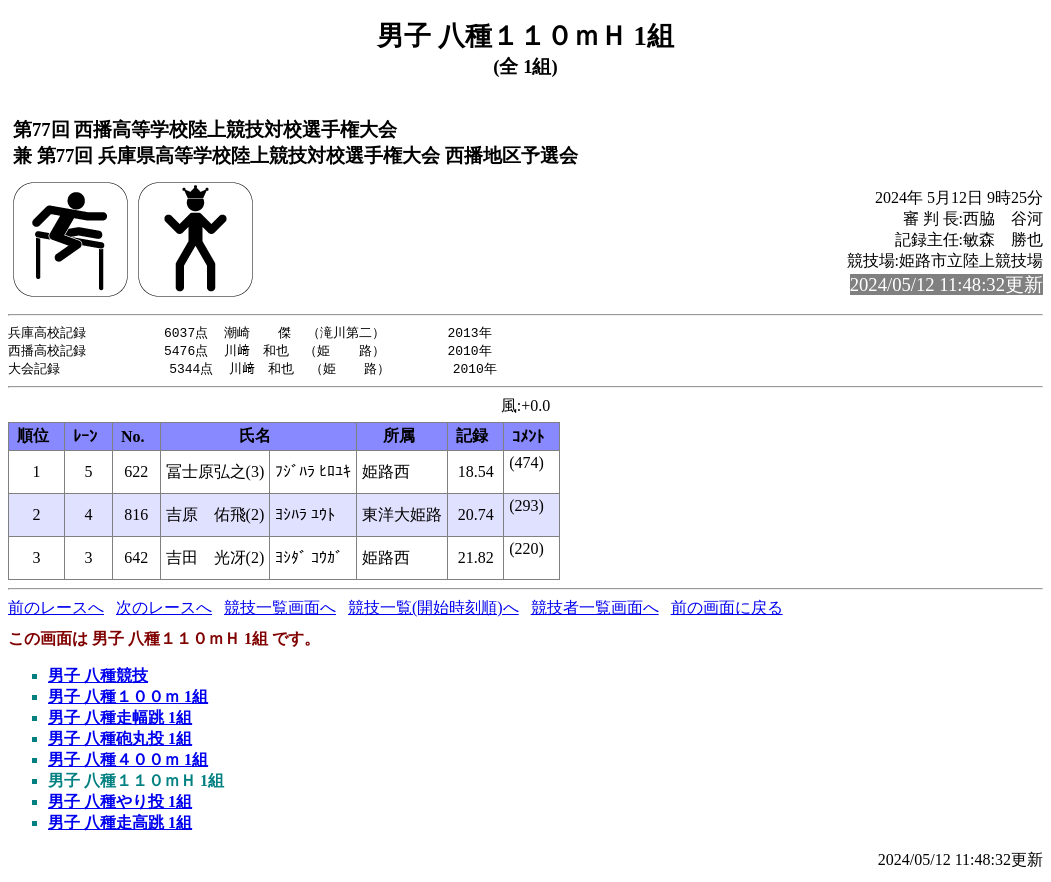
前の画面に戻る (727, 610)
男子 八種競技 (98, 678)
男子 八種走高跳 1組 (120, 825)
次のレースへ (164, 610)
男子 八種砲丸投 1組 (120, 741)
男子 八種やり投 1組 (120, 804)
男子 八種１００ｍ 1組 (128, 699)
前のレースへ (56, 610)
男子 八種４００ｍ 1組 (128, 762)
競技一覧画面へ (280, 610)
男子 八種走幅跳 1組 (120, 720)
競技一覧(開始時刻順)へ (433, 610)
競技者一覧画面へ (595, 610)
